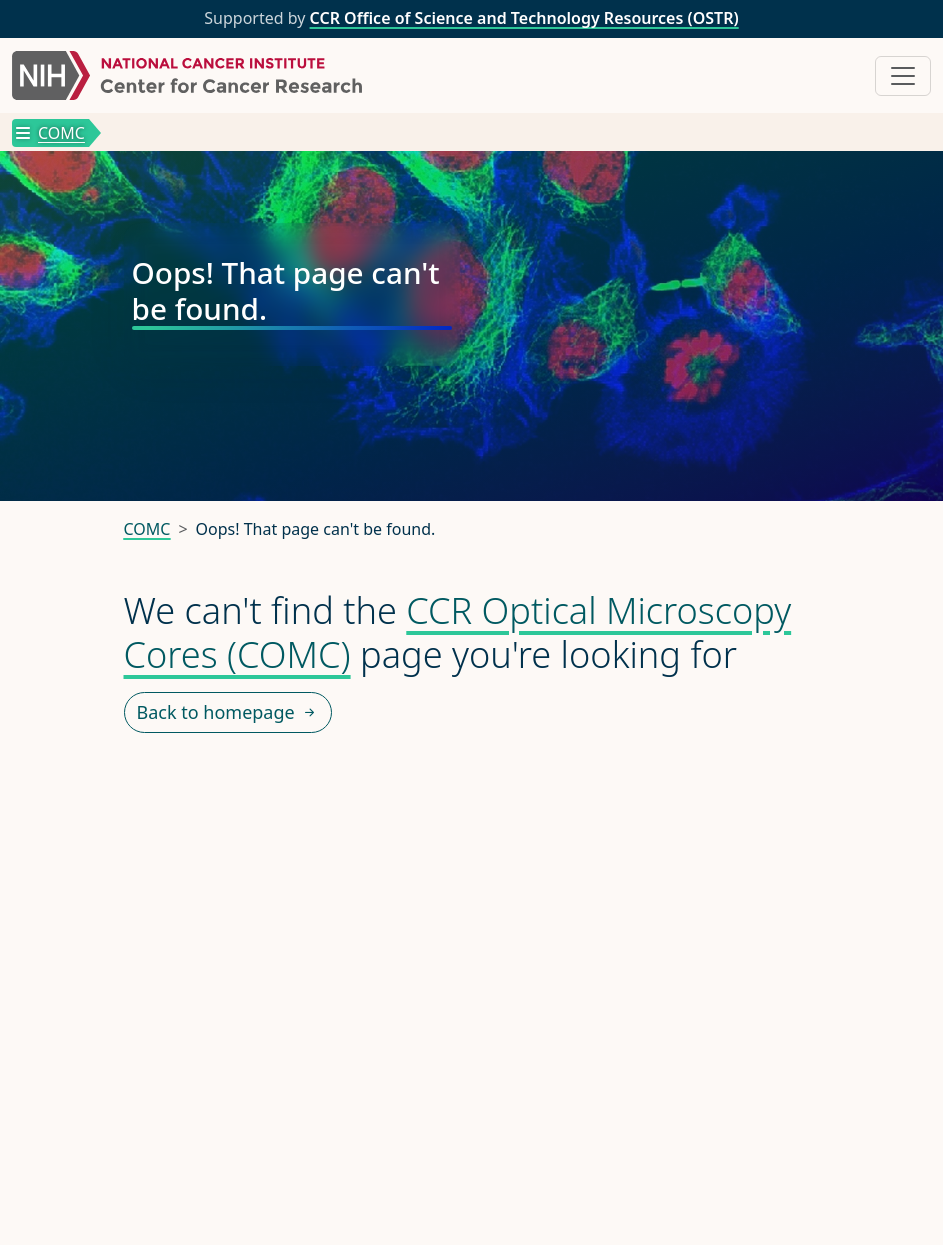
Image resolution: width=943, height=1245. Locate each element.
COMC (50, 133)
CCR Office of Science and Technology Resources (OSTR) (524, 18)
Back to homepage (228, 712)
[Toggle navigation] (903, 76)
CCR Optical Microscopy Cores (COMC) (458, 631)
